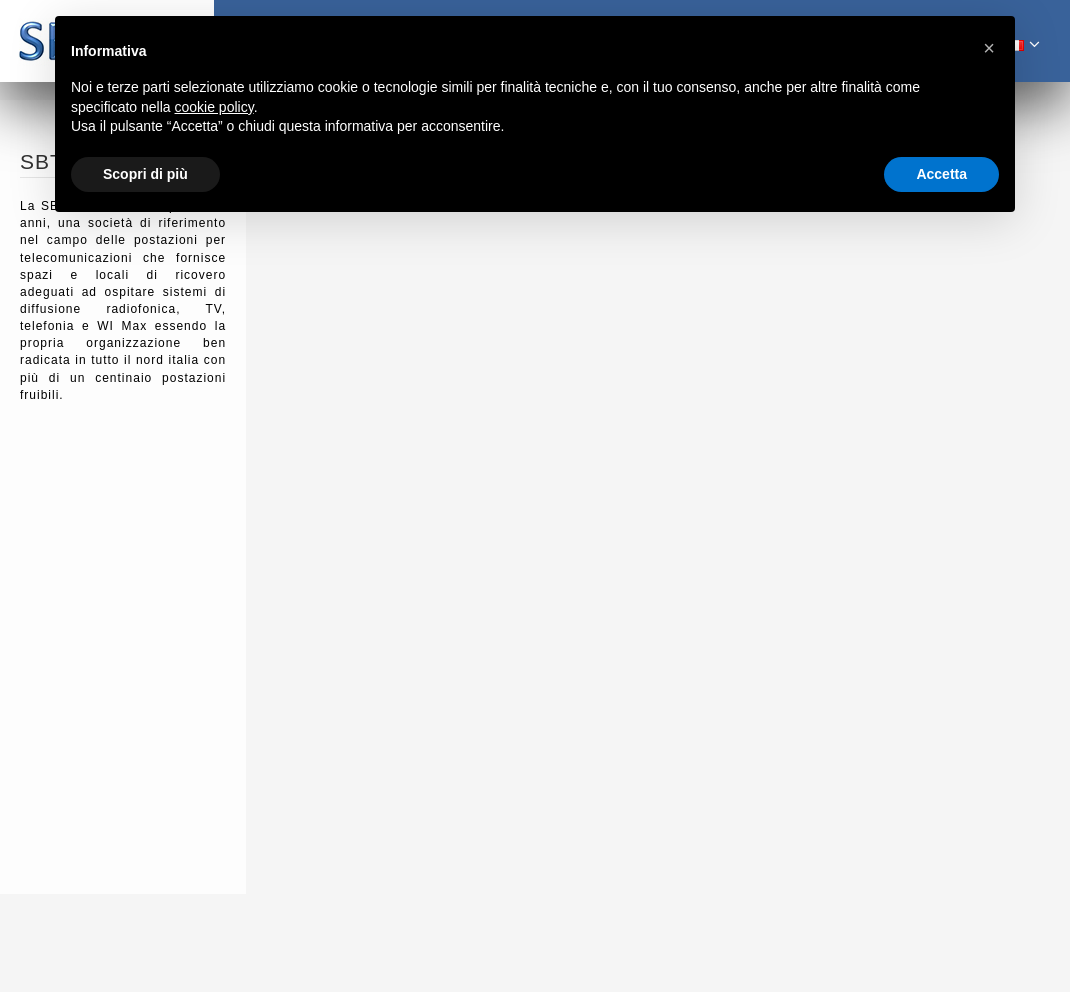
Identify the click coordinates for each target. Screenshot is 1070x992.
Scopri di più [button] (145, 174)
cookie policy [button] (214, 107)
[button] (989, 48)
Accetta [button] (941, 174)
